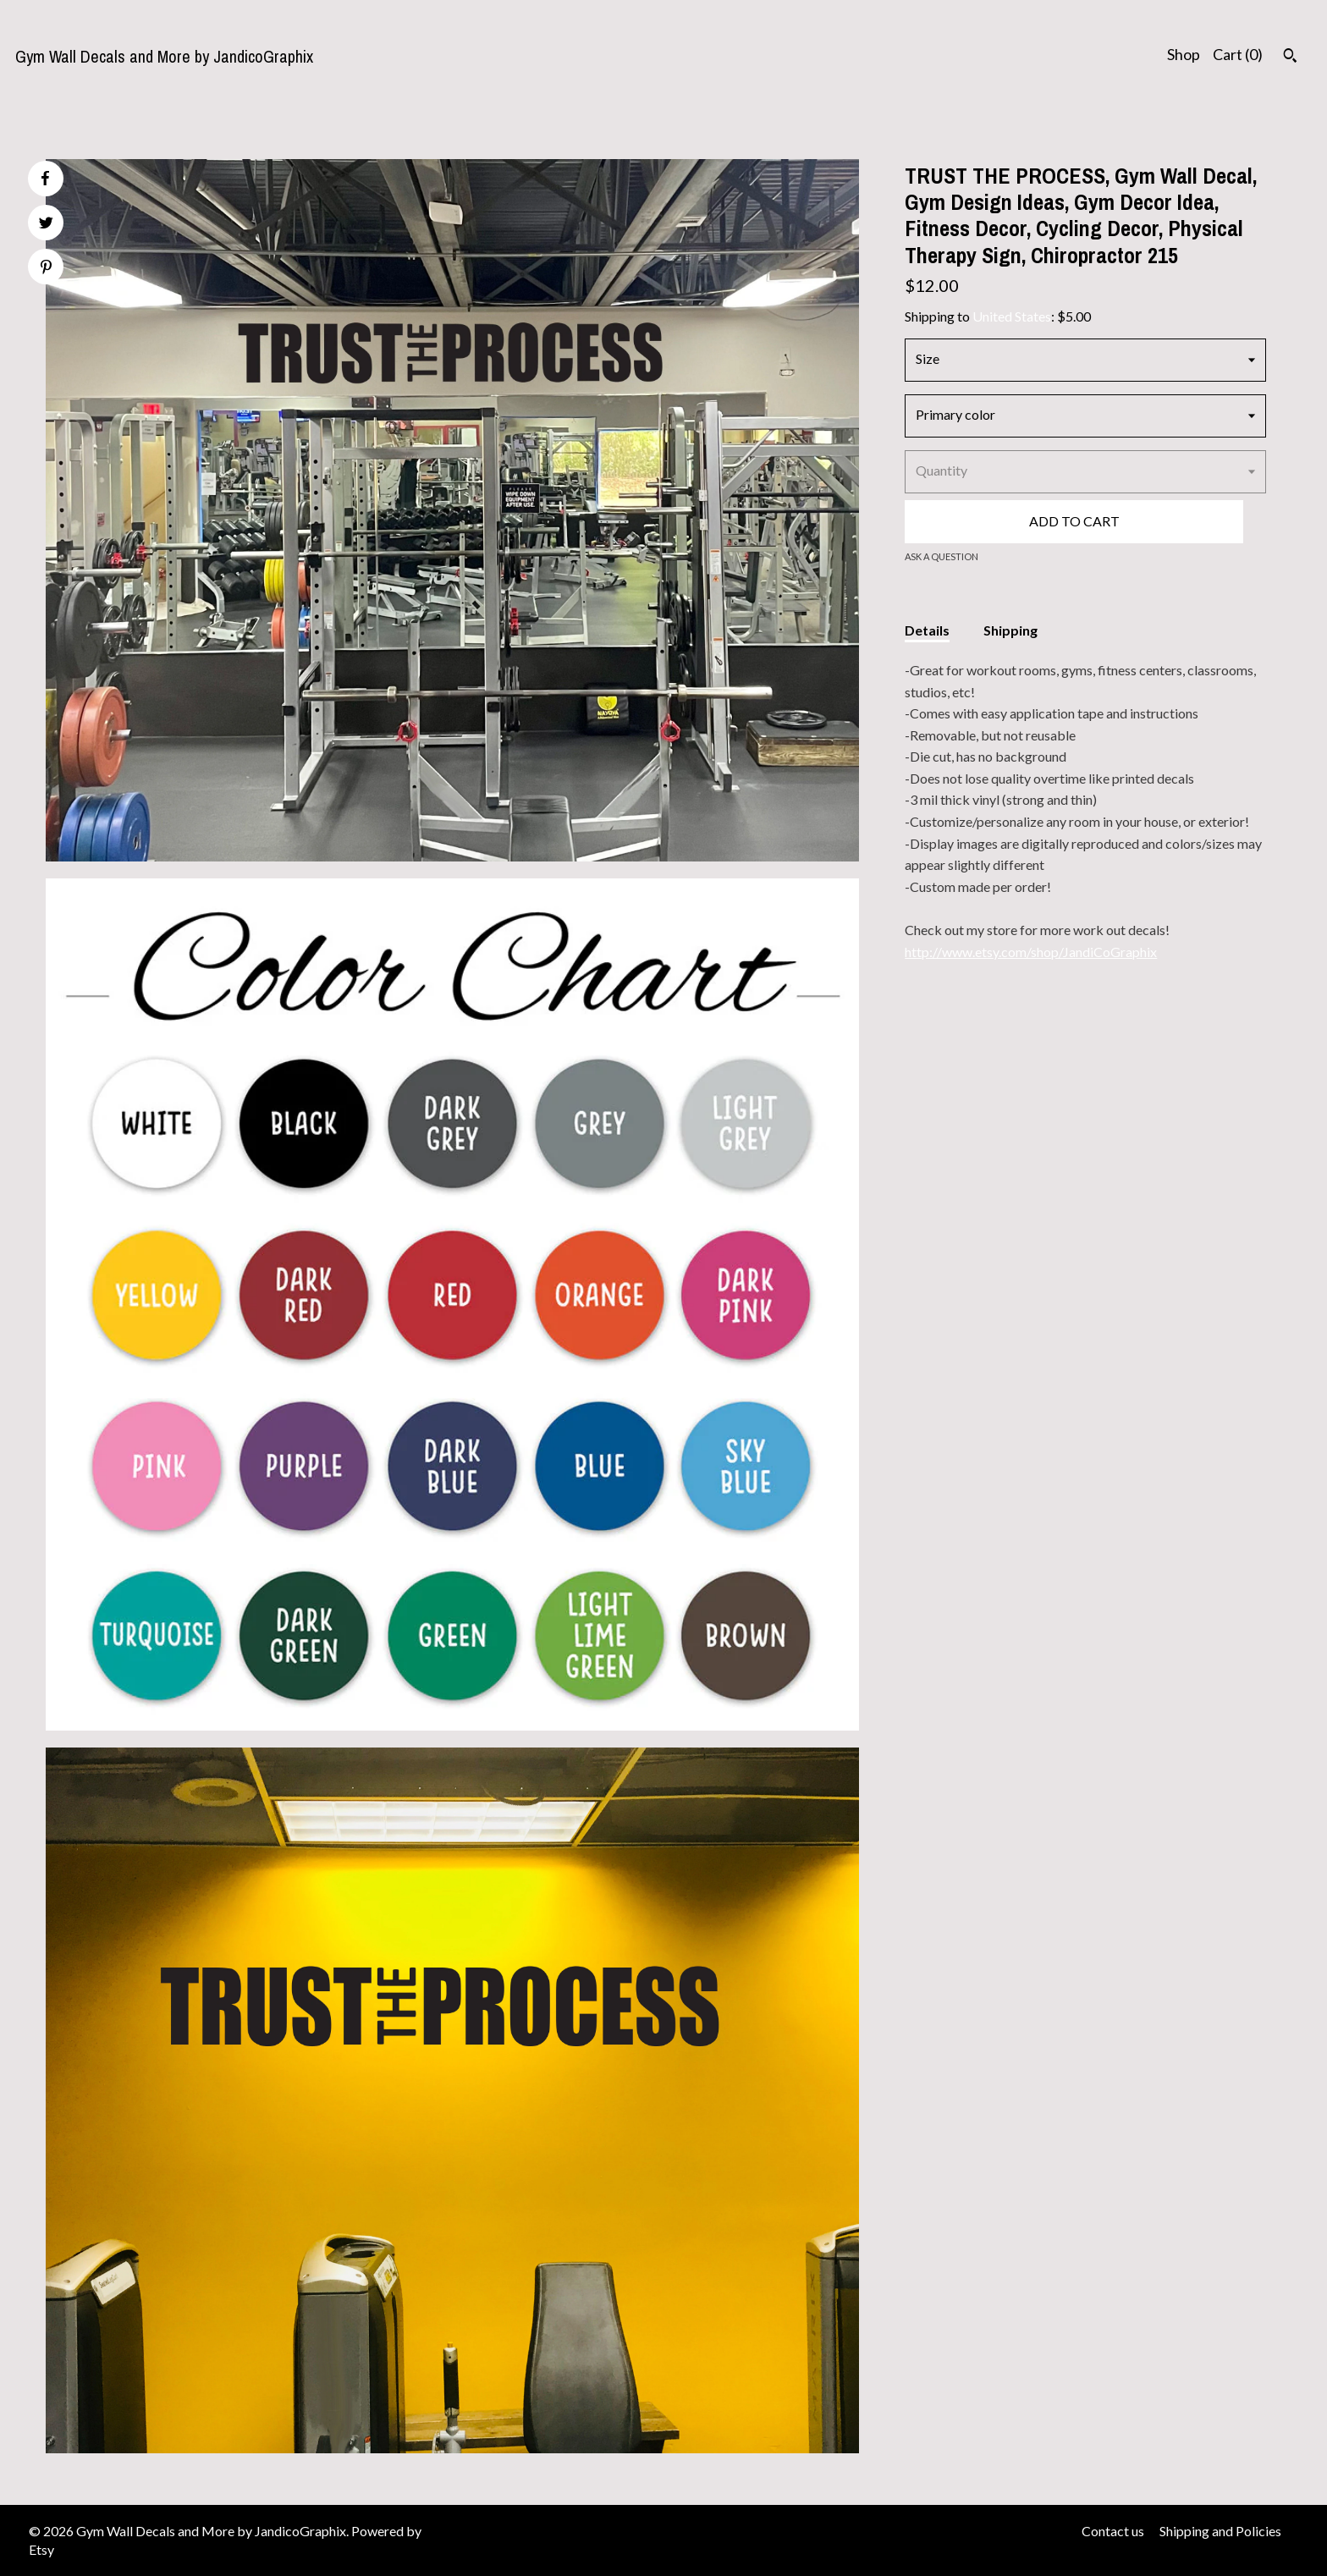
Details (927, 630)
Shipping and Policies (1220, 2531)
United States (1011, 316)
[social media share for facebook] (45, 178)
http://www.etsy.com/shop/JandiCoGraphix (1031, 952)
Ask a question (941, 556)
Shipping (1010, 630)
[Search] (1290, 57)
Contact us (1113, 2531)
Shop (1183, 54)
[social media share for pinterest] (46, 268)
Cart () (1238, 54)
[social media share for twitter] (46, 224)
